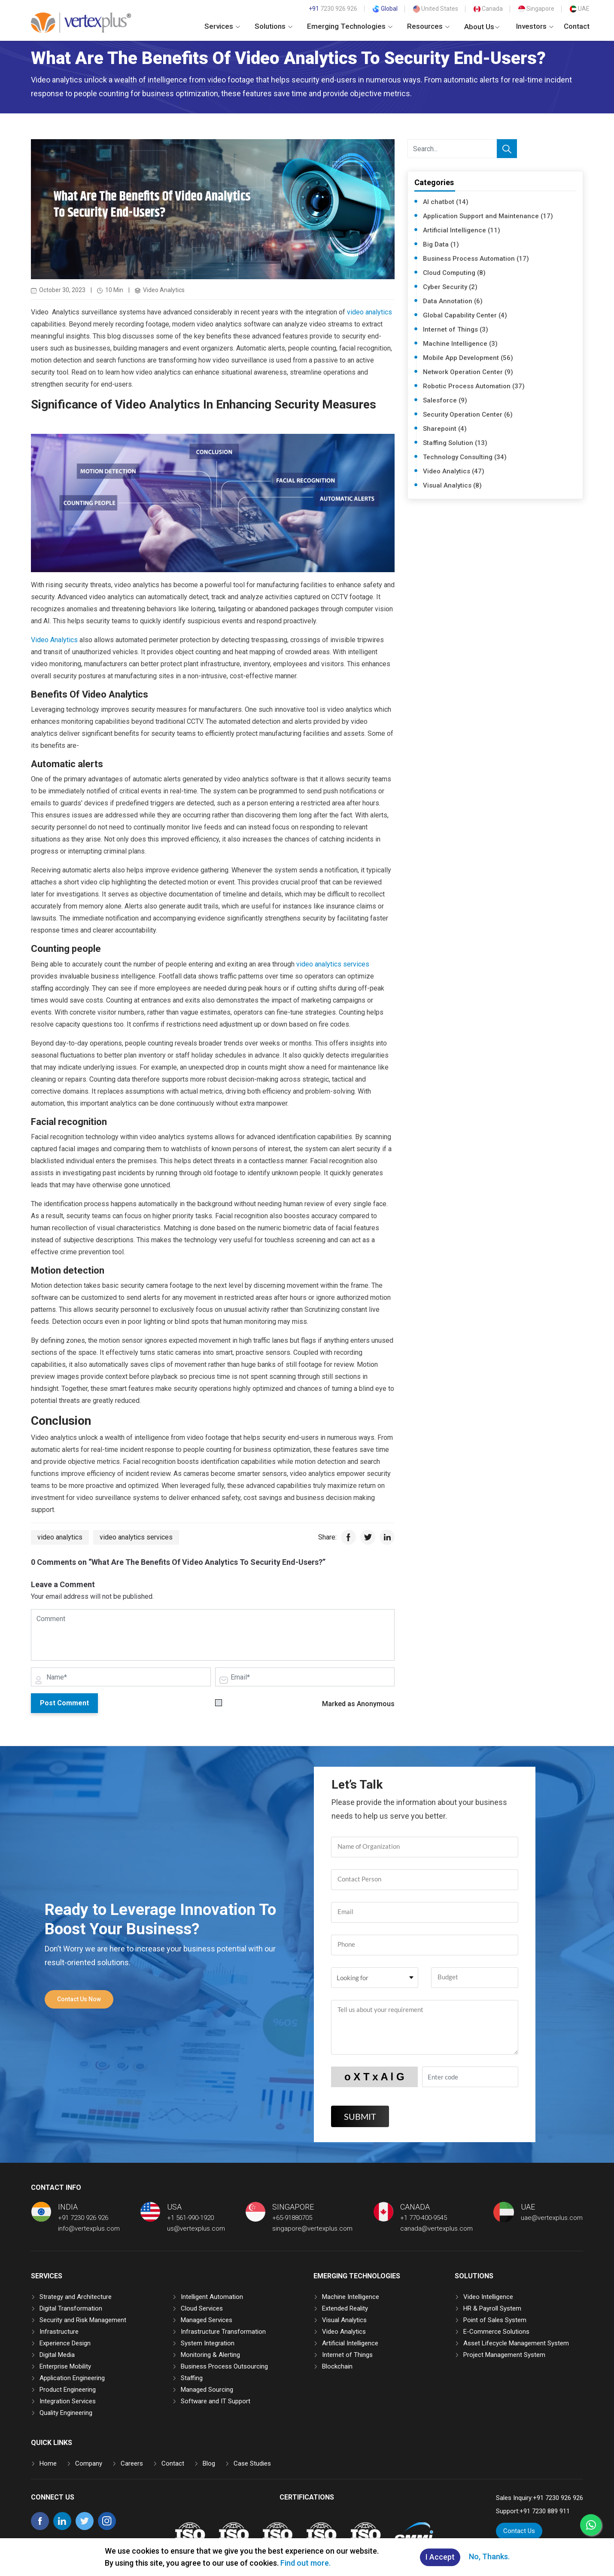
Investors (534, 26)
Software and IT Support (215, 2401)
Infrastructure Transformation (223, 2331)
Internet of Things (347, 2355)
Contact (577, 26)
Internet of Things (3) (455, 329)
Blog (209, 2463)
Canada (488, 8)
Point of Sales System (494, 2320)
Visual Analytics (344, 2320)
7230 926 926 (333, 8)
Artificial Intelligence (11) (461, 230)
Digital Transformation (71, 2308)
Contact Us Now (79, 1999)
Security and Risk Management (83, 2320)
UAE (580, 8)
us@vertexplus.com (196, 2228)
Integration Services (68, 2401)
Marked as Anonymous (358, 1704)
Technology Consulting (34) (465, 457)
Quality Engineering (66, 2413)
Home (48, 2463)
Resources (428, 26)
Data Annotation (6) (453, 301)
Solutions (273, 26)
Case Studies (252, 2463)
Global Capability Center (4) (465, 315)
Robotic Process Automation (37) (474, 386)
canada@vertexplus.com (436, 2228)
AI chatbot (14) (445, 202)
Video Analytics (54, 640)
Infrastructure (59, 2331)
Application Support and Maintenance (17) (488, 216)
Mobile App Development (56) (468, 358)
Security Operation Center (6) (468, 414)
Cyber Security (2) (450, 287)
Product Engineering (68, 2389)
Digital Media (57, 2355)
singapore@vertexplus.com (312, 2228)
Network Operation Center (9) (468, 372)
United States (435, 8)
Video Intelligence (488, 2297)
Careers (132, 2463)
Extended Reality (345, 2308)
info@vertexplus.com (89, 2228)
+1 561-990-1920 (190, 2218)
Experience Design (65, 2343)
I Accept (440, 2557)
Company (88, 2463)
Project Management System (504, 2355)
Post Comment (64, 1703)
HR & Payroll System (492, 2308)
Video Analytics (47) (453, 471)
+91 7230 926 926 (83, 2218)
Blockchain (337, 2366)
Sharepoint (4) (445, 429)
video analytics (369, 312)
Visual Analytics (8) (452, 485)
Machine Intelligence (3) (460, 344)
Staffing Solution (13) (455, 443)
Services (222, 26)
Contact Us (519, 2531)
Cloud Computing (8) (454, 273)
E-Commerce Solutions (496, 2331)
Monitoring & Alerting (210, 2355)
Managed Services (206, 2320)
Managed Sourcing (207, 2389)
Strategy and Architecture (76, 2297)
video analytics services (332, 964)
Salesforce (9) (445, 400)
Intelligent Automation (212, 2297)
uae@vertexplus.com (552, 2218)
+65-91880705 (292, 2218)
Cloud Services (202, 2308)
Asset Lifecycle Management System (516, 2343)
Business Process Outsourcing (224, 2366)
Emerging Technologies (349, 26)
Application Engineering (72, 2378)
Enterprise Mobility (65, 2366)
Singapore (536, 8)
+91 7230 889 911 (545, 2511)
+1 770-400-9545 (423, 2218)
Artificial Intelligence (350, 2343)
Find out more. (305, 2562)
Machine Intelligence (350, 2297)
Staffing (192, 2378)
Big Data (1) (441, 244)
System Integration (207, 2343)
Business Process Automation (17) (476, 258)
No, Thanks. (489, 2556)
